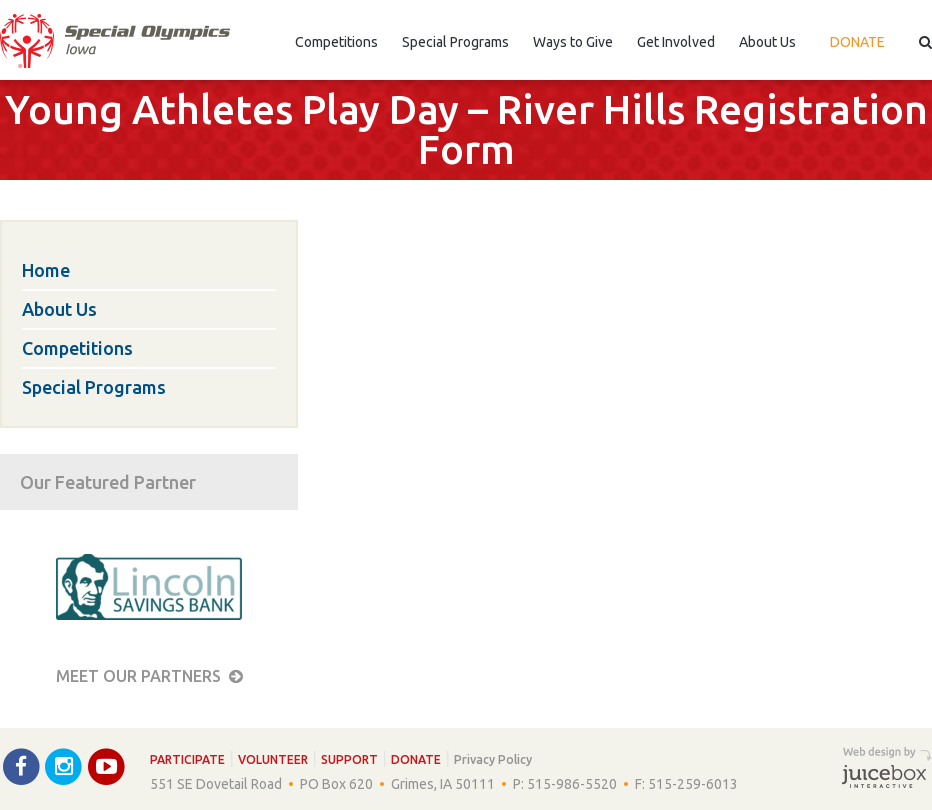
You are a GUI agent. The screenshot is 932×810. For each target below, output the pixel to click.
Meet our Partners (149, 676)
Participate (187, 759)
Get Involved (676, 42)
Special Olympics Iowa (115, 41)
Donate (857, 42)
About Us (767, 42)
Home (46, 270)
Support (349, 759)
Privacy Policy (493, 759)
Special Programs (455, 42)
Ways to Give (573, 42)
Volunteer (273, 759)
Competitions (336, 42)
